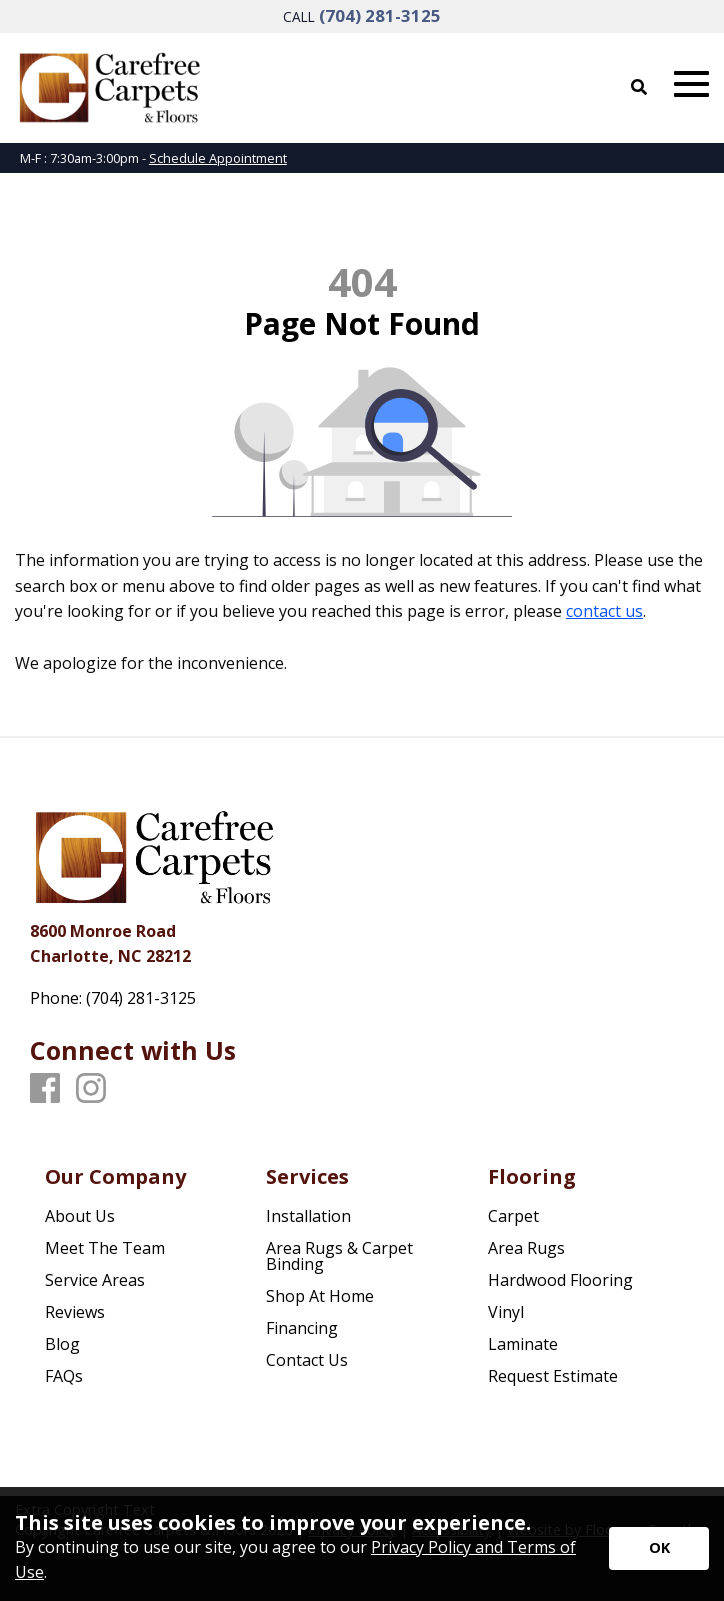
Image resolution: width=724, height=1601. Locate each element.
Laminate (523, 1344)
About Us (80, 1216)
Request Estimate (553, 1376)
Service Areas (95, 1280)
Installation (308, 1216)
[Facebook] (45, 1089)
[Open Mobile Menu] (691, 84)
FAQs (64, 1376)
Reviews (75, 1312)
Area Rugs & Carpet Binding (339, 1256)
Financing (302, 1328)
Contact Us (307, 1360)
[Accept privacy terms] (659, 1548)
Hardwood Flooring (560, 1280)
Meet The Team (105, 1248)
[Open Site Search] (639, 87)
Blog (62, 1344)
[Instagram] (91, 1089)
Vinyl (506, 1312)
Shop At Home (320, 1296)
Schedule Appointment (218, 158)
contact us (604, 611)
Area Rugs (526, 1248)
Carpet (513, 1216)
